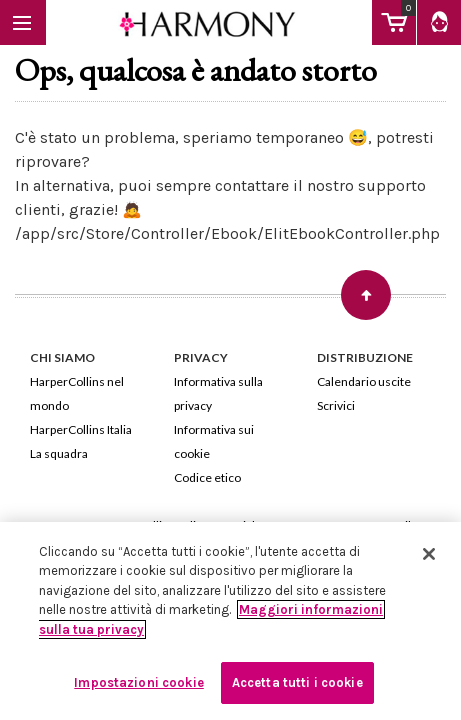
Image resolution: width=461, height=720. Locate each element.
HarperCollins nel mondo (77, 393)
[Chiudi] (429, 554)
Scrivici (336, 405)
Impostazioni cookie (138, 682)
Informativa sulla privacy (218, 393)
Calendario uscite (364, 381)
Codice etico (207, 477)
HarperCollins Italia (81, 429)
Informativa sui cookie (214, 441)
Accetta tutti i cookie (297, 682)
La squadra (59, 453)
